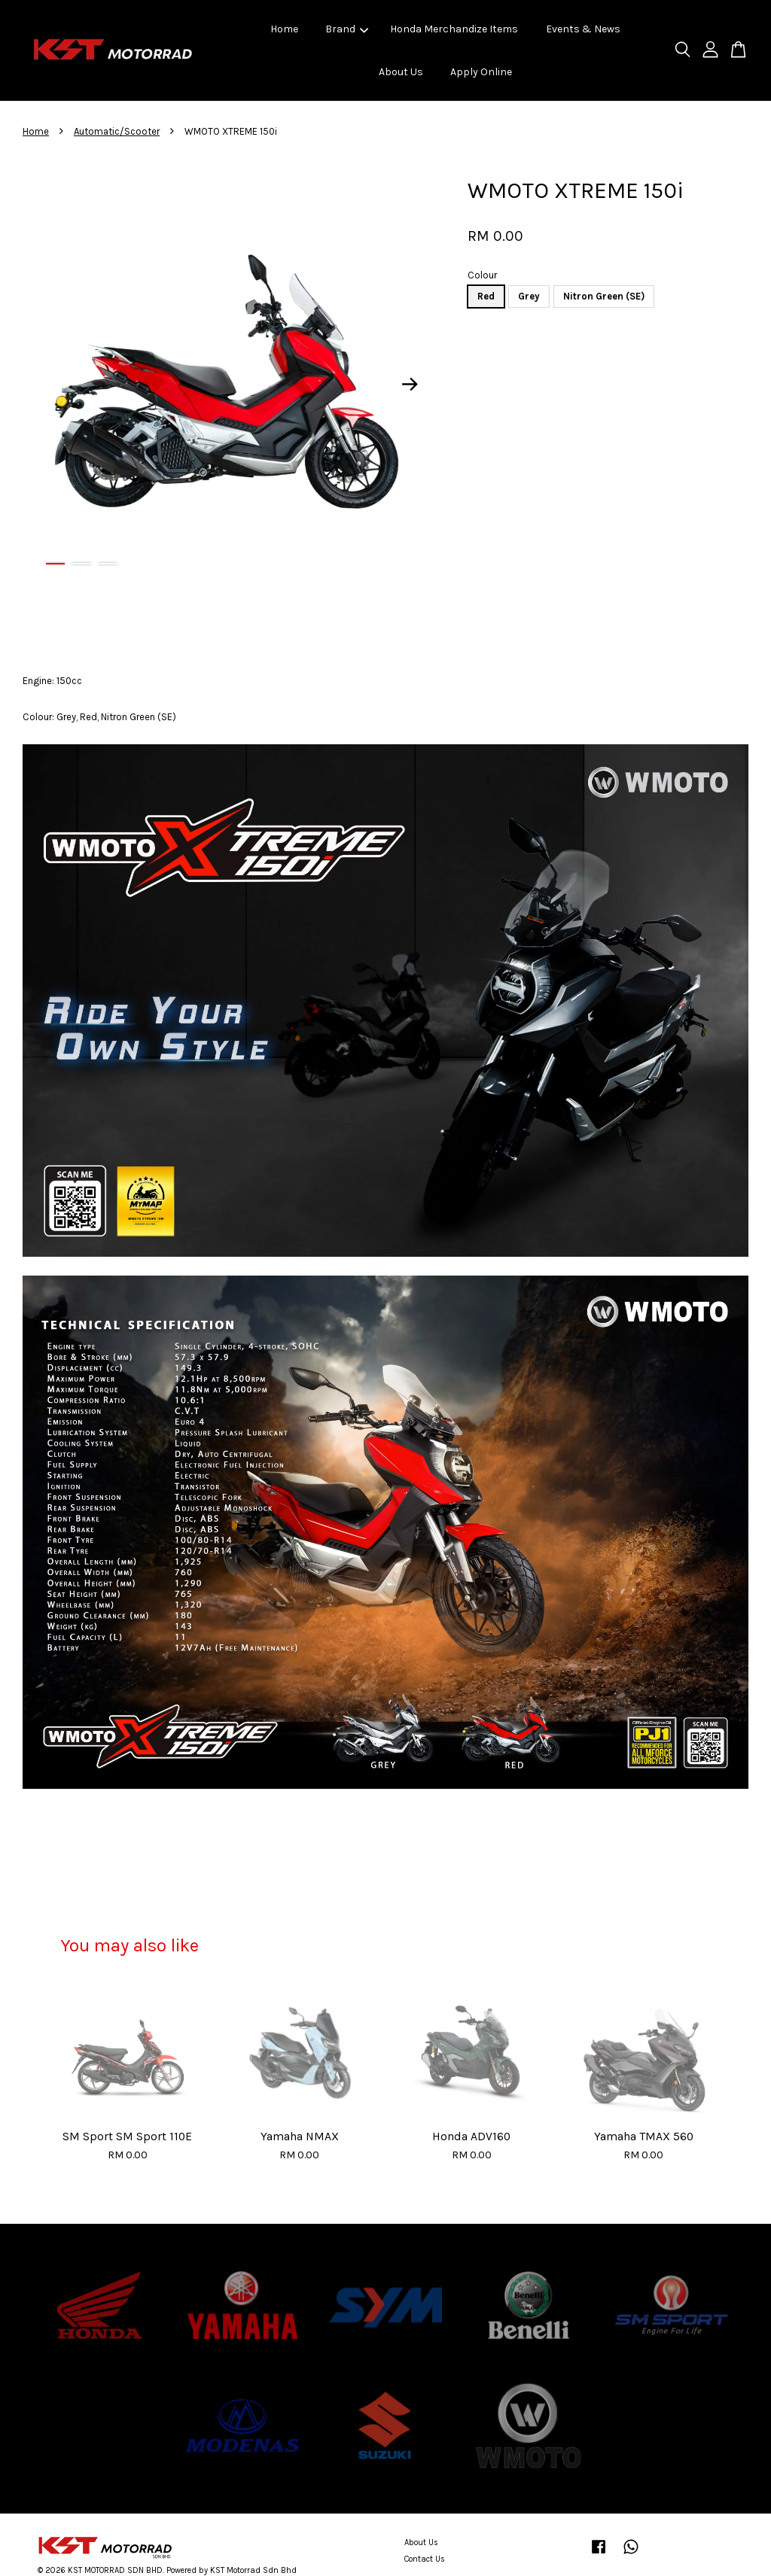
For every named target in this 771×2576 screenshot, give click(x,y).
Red (486, 296)
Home (284, 29)
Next (409, 384)
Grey (529, 296)
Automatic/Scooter (117, 131)
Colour (482, 275)
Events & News (583, 29)
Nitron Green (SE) (604, 296)
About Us (401, 71)
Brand (346, 29)
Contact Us (424, 2559)
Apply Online (481, 71)
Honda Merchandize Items (454, 29)
